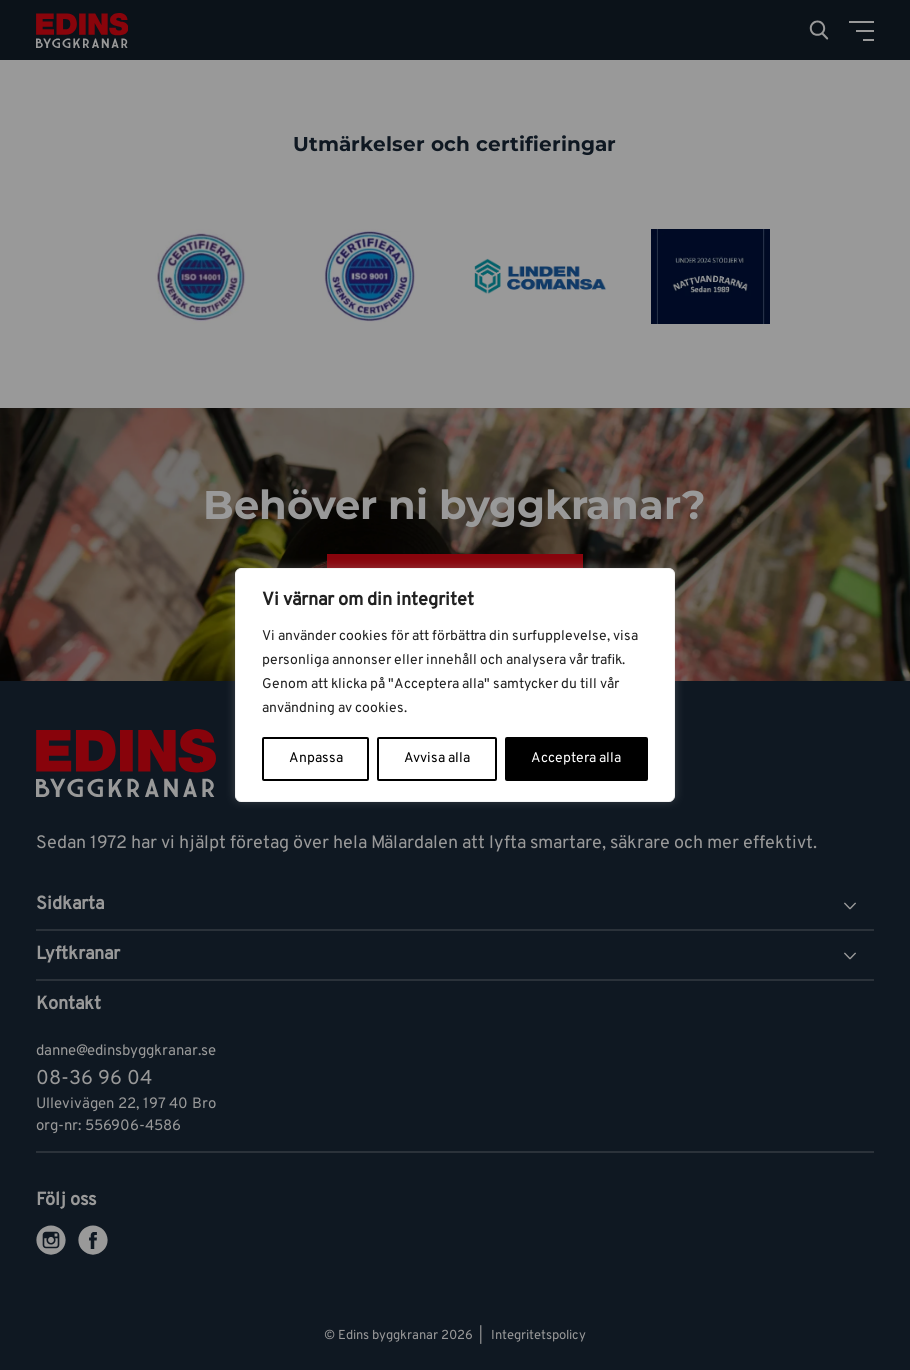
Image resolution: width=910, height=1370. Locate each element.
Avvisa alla (437, 758)
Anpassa (316, 758)
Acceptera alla (576, 758)
